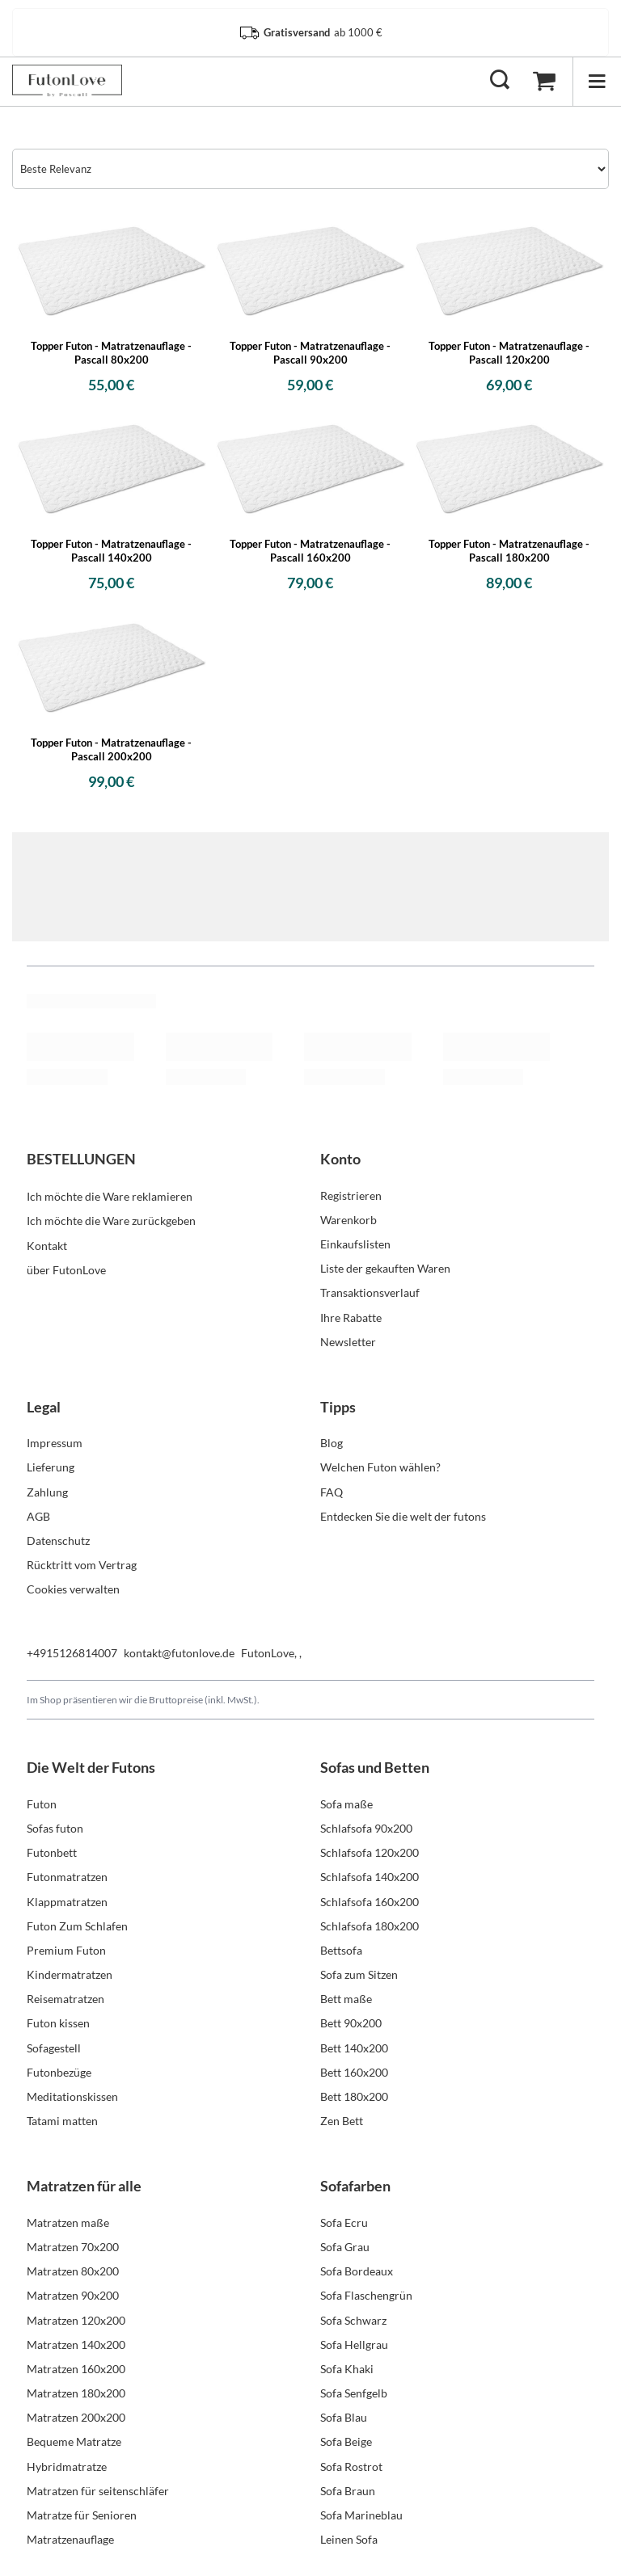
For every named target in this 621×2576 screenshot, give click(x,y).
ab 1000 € (310, 33)
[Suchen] (499, 81)
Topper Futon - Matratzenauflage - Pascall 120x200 (509, 352)
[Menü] (596, 81)
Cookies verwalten (73, 1589)
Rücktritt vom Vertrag (82, 1565)
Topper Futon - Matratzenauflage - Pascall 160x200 (310, 550)
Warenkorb (348, 1220)
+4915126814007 (72, 1653)
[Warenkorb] (544, 81)
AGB (38, 1516)
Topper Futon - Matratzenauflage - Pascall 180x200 (509, 550)
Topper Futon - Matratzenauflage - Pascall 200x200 (111, 749)
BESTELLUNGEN (81, 1159)
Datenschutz (58, 1540)
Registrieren (351, 1195)
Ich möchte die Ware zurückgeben (111, 1220)
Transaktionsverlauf (370, 1292)
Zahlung (47, 1492)
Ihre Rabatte (351, 1317)
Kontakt (47, 1244)
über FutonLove (66, 1268)
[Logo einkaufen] (67, 81)
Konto (340, 1159)
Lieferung (50, 1467)
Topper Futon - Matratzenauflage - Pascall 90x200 (310, 352)
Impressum (54, 1443)
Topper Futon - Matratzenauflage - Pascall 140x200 (111, 550)
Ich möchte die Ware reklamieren (109, 1195)
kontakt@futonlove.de (179, 1653)
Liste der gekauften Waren (385, 1268)
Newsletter (348, 1342)
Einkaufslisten (355, 1244)
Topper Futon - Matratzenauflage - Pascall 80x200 (111, 352)
